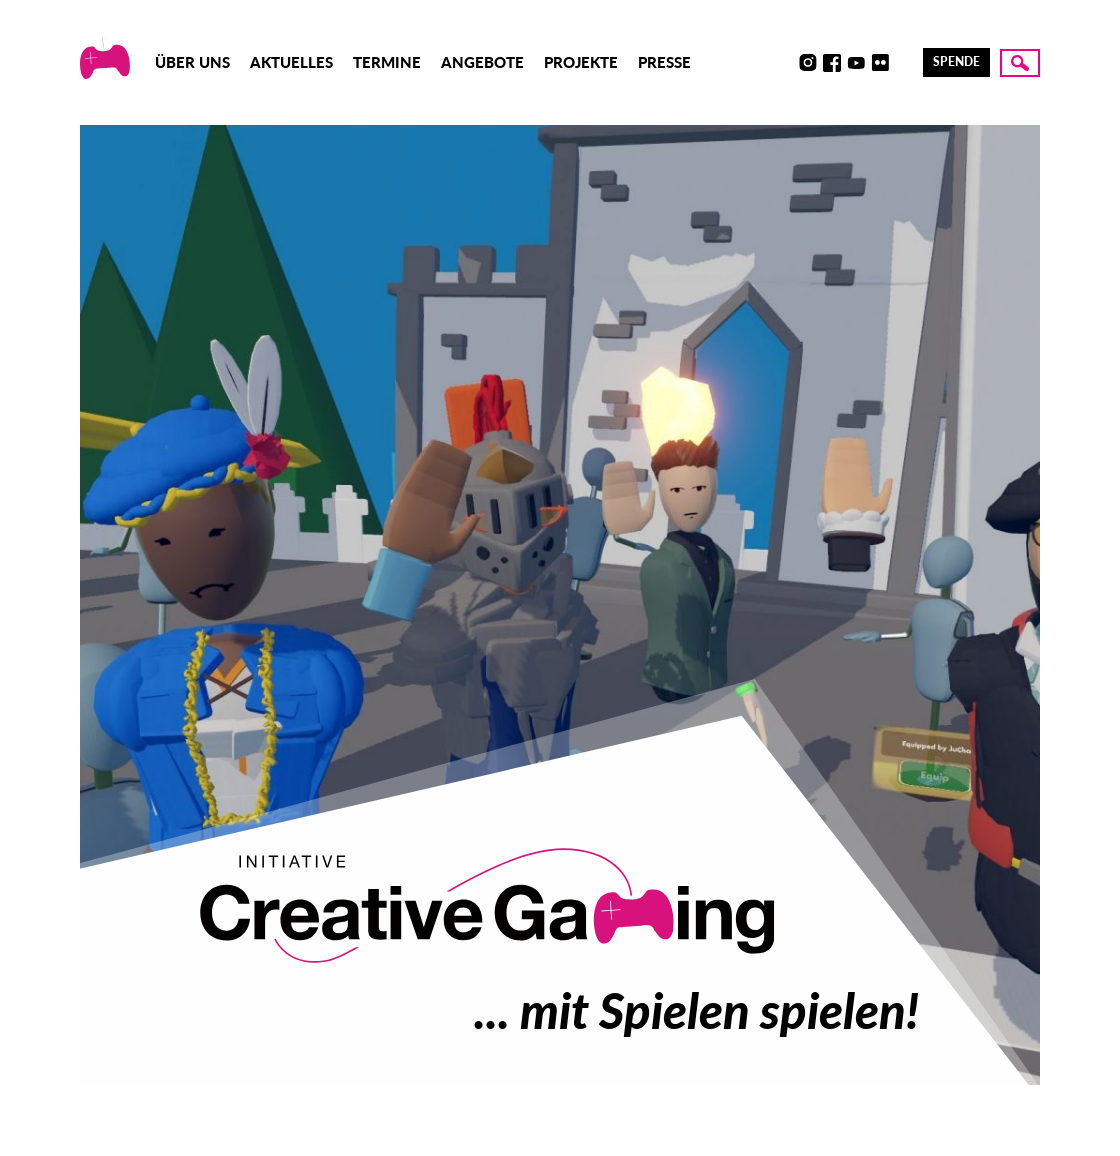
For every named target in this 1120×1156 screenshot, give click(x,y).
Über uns (192, 62)
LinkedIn (904, 63)
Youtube (856, 63)
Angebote (482, 62)
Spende (956, 61)
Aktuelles (291, 62)
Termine (387, 62)
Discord (784, 63)
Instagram (808, 63)
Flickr (880, 63)
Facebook (832, 63)
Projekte (581, 62)
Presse (664, 62)
